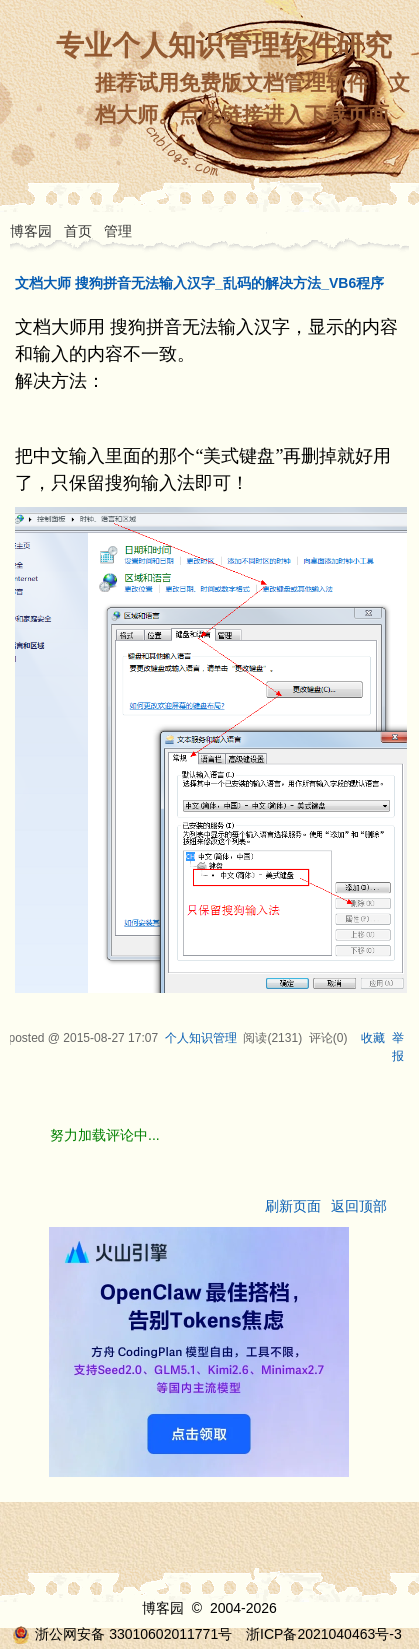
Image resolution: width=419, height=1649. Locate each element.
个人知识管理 (201, 1038)
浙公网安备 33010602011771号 (122, 1634)
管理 (118, 231)
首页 (78, 231)
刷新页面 (293, 1206)
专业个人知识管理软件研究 (224, 45)
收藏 (373, 1038)
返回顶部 (359, 1206)
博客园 (31, 231)
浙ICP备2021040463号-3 (324, 1634)
